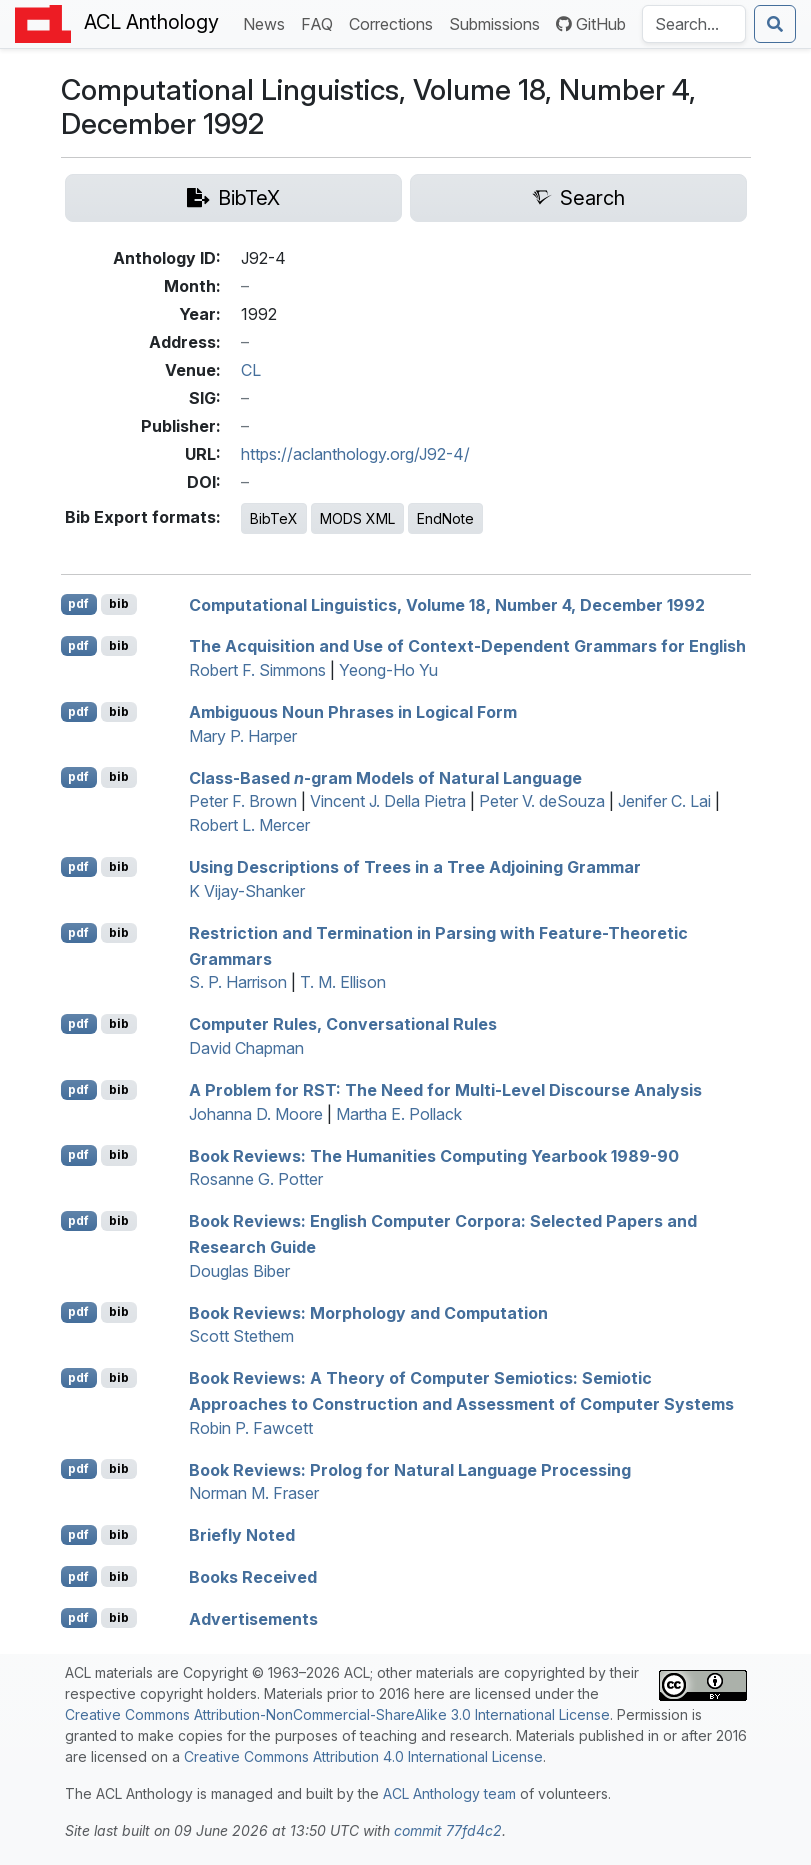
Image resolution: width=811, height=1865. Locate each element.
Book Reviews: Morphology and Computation (368, 1312)
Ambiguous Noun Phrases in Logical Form (353, 712)
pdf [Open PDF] (78, 603)
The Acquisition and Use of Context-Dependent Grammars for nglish (467, 646)
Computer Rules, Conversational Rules (343, 1024)
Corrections (395, 22)
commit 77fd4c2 (448, 1830)
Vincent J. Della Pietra (388, 801)
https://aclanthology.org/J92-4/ (355, 454)
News (268, 22)
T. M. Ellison (343, 982)
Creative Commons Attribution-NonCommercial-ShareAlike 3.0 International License (337, 1714)
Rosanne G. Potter (256, 1179)
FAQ (321, 22)
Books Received (253, 1577)
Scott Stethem (241, 1336)
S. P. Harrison (238, 982)
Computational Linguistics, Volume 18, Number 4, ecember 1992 (447, 604)
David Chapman (246, 1048)
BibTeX (274, 518)
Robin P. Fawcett (251, 1428)
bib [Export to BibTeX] (119, 603)
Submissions (498, 22)
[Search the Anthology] (694, 24)
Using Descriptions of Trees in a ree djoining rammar (415, 867)
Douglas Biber (239, 1271)
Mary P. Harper (243, 736)
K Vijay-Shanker (247, 891)
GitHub (591, 24)
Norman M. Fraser (254, 1493)
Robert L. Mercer (249, 825)
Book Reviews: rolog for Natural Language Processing (410, 1469)
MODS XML (357, 518)
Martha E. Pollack (399, 1114)
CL (251, 370)
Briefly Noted (242, 1535)
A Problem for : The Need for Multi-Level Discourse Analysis (445, 1090)
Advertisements (253, 1618)
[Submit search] (775, 24)
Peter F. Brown (243, 801)
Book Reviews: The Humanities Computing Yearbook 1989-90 (434, 1155)
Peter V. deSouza (542, 801)
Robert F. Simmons (257, 670)
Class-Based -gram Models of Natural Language (385, 777)
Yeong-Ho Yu (388, 670)
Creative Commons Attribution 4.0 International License (363, 1756)
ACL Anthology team (449, 1793)
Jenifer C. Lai (664, 801)
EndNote (445, 518)
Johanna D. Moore (256, 1114)
